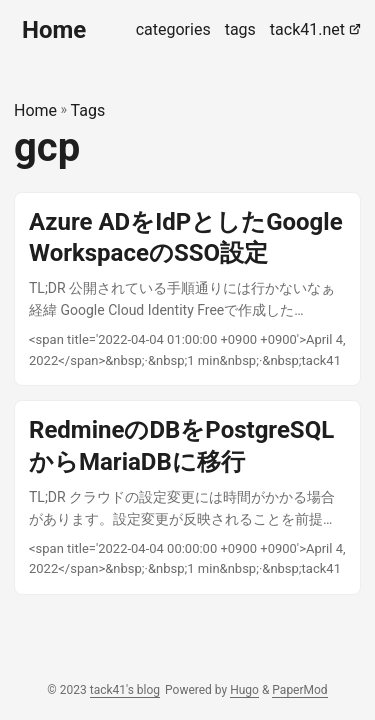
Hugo (244, 690)
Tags (88, 110)
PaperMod (299, 690)
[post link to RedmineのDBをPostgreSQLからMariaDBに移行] (187, 497)
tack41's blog (125, 690)
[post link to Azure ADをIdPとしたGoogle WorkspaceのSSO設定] (187, 289)
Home (54, 30)
